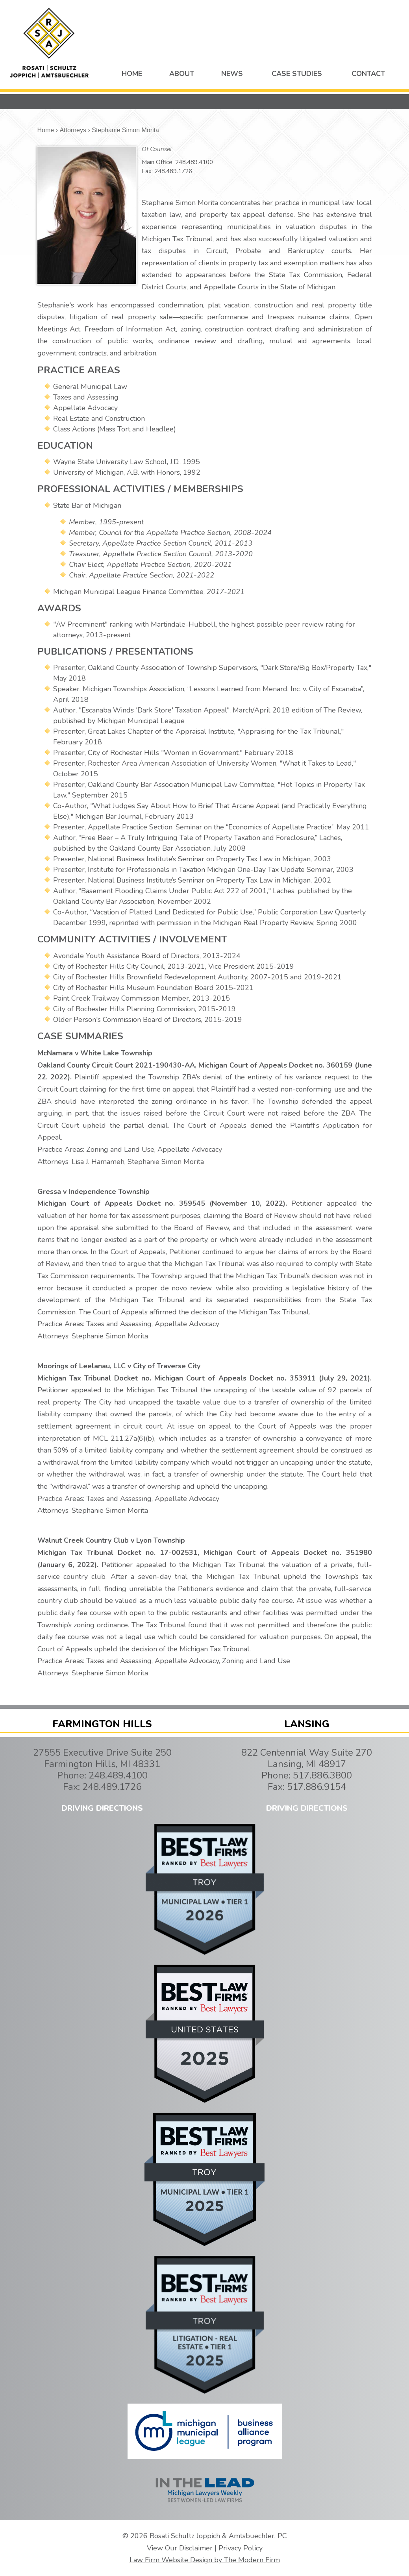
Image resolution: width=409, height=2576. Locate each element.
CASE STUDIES (297, 73)
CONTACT (368, 73)
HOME (132, 73)
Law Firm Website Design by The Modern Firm (205, 2560)
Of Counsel (157, 149)
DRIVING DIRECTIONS (102, 1808)
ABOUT (181, 73)
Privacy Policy (240, 2548)
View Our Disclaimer (180, 2548)
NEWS (232, 73)
